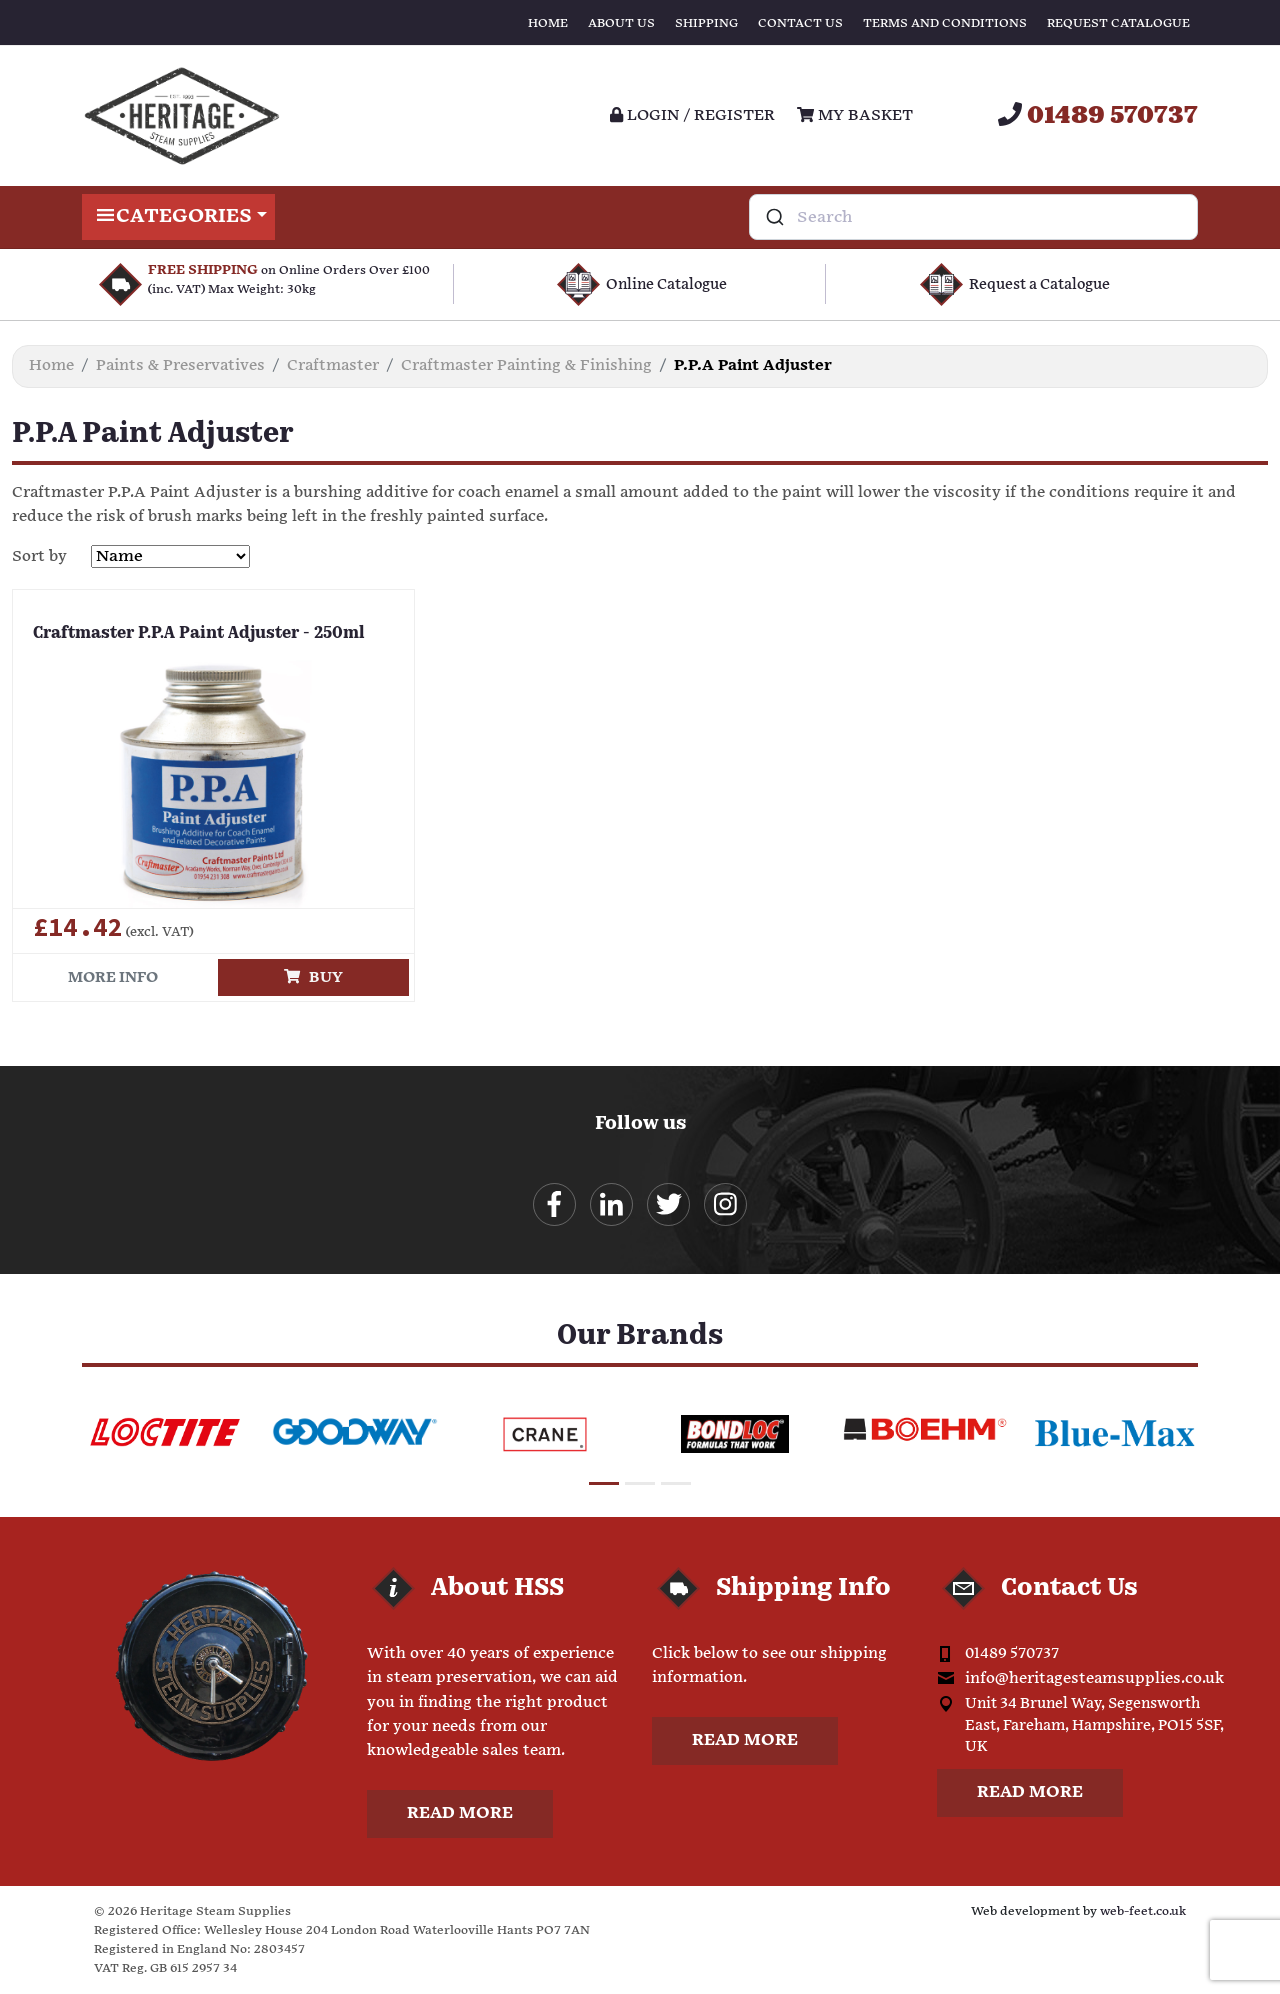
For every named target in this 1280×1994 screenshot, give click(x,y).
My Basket (855, 115)
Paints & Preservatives (180, 365)
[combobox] (973, 217)
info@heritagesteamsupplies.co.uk (1094, 1678)
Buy (313, 977)
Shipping (706, 23)
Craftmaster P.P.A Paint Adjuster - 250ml (199, 634)
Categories (178, 217)
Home (548, 23)
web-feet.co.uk (1143, 1911)
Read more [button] (460, 1813)
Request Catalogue (1118, 23)
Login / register (692, 115)
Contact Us (800, 23)
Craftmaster (333, 365)
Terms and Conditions (945, 23)
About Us (621, 23)
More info (113, 977)
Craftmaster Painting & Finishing (526, 365)
